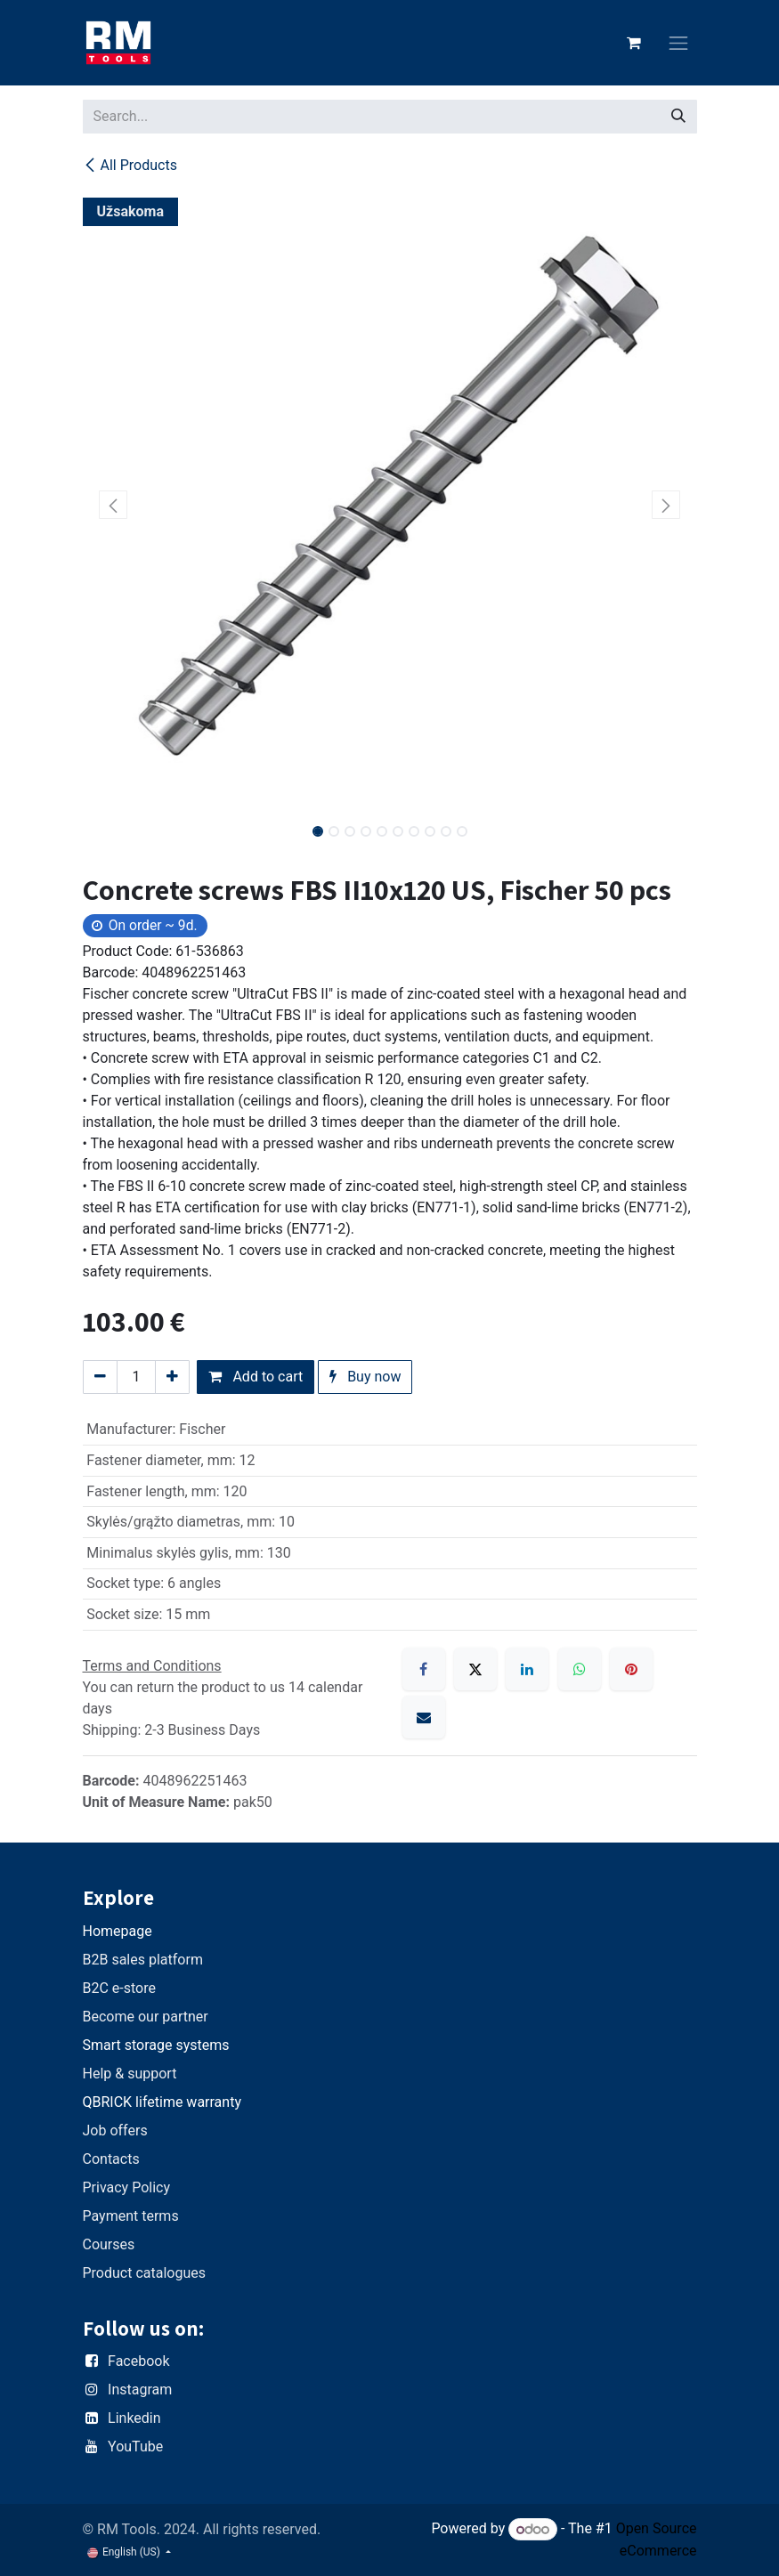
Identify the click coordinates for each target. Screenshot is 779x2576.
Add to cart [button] (255, 1376)
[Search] (678, 117)
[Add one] (172, 1377)
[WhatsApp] (579, 1669)
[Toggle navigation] (678, 43)
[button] (113, 504)
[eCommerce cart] (634, 42)
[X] (475, 1669)
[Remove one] (100, 1377)
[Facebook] (423, 1669)
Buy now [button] (365, 1376)
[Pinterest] (631, 1669)
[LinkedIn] (527, 1669)
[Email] (423, 1717)
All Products (130, 165)
